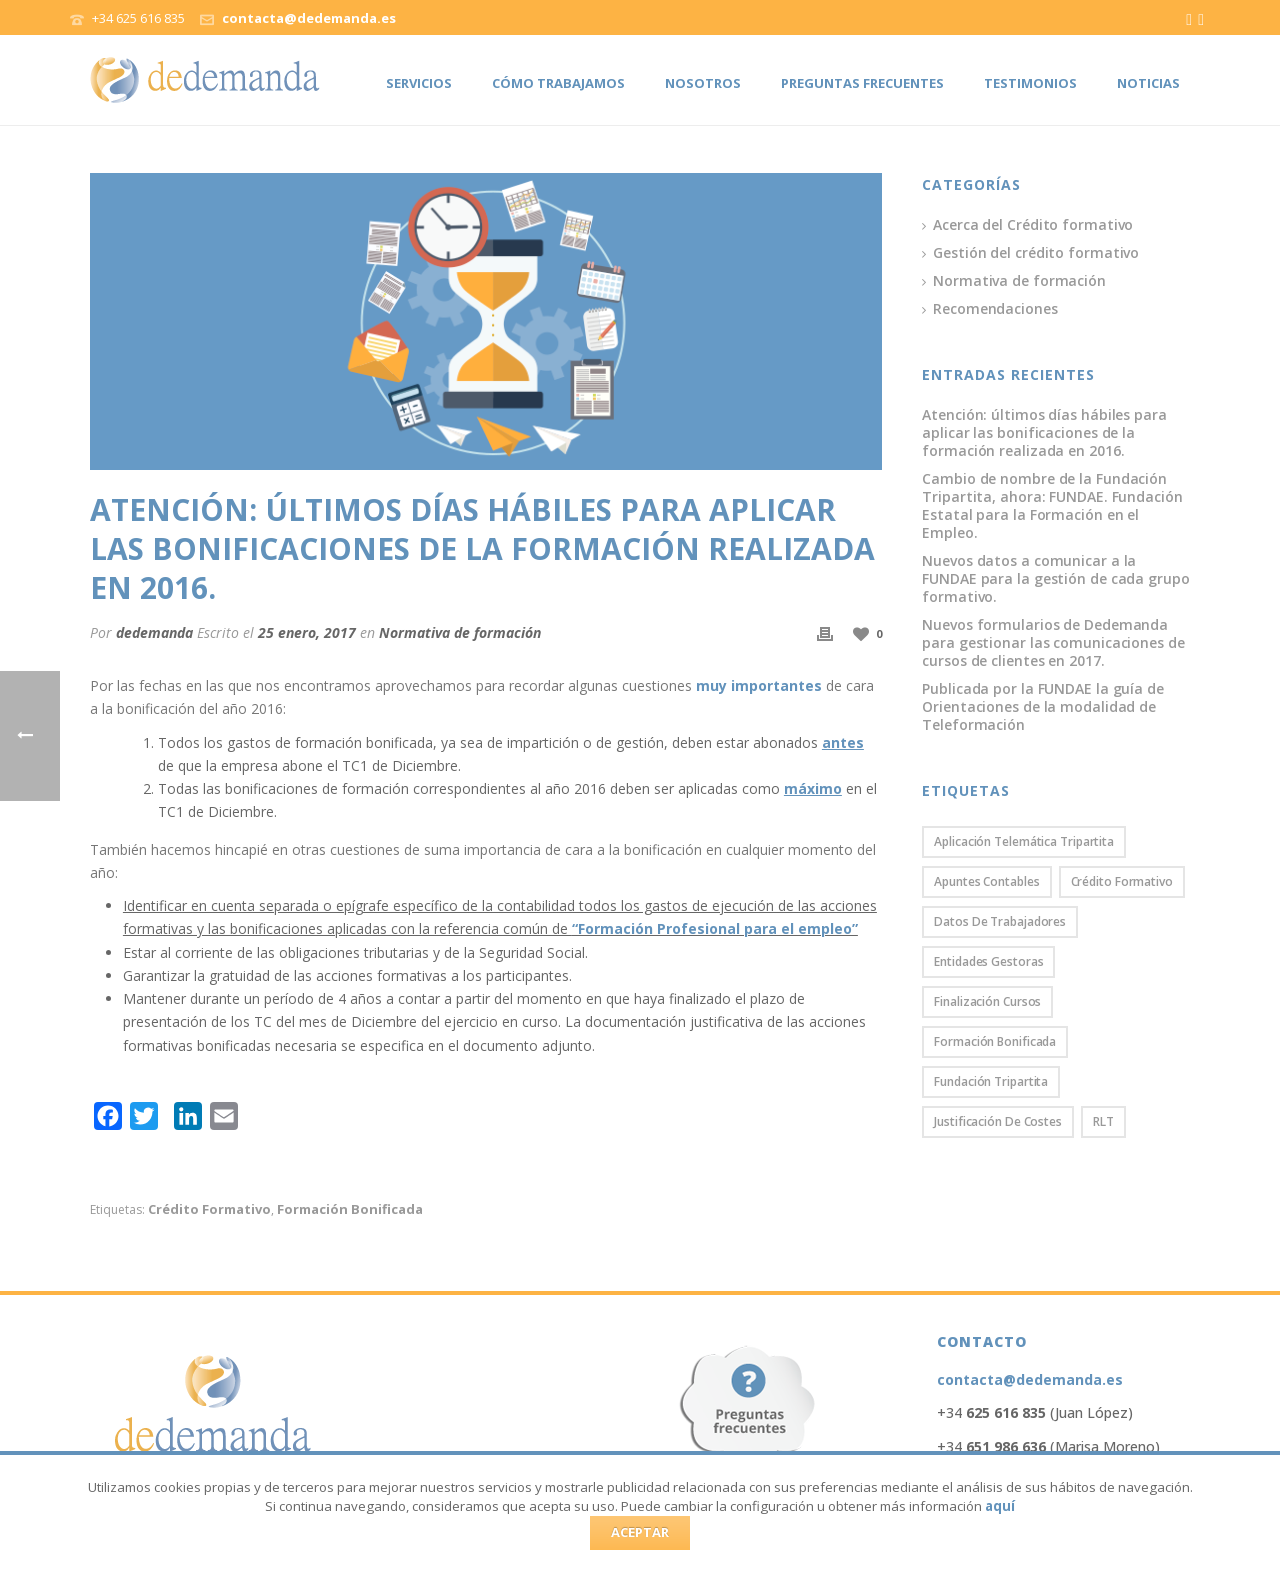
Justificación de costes (998, 1121)
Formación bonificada (350, 1209)
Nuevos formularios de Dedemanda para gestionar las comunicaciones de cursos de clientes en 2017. (1053, 643)
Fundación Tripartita (991, 1081)
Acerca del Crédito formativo (1033, 225)
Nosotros (703, 83)
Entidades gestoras (988, 961)
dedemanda (154, 632)
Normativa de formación (460, 632)
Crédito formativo (209, 1209)
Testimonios (1030, 83)
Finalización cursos (987, 1001)
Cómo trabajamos (558, 83)
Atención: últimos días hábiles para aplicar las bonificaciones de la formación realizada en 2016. (1044, 433)
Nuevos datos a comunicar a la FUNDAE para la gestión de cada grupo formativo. (1055, 579)
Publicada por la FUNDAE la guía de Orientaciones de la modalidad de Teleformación (1043, 707)
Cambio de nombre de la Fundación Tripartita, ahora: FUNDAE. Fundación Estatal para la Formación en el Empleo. (1052, 506)
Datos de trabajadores (1000, 921)
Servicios (419, 83)
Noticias (1148, 83)
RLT (1103, 1121)
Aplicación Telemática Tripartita (1024, 841)
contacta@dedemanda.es (309, 18)
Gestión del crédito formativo (1036, 253)
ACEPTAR (640, 1532)
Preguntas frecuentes (862, 83)
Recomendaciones (995, 309)
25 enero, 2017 (307, 632)
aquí (1000, 1506)
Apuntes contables (986, 881)
